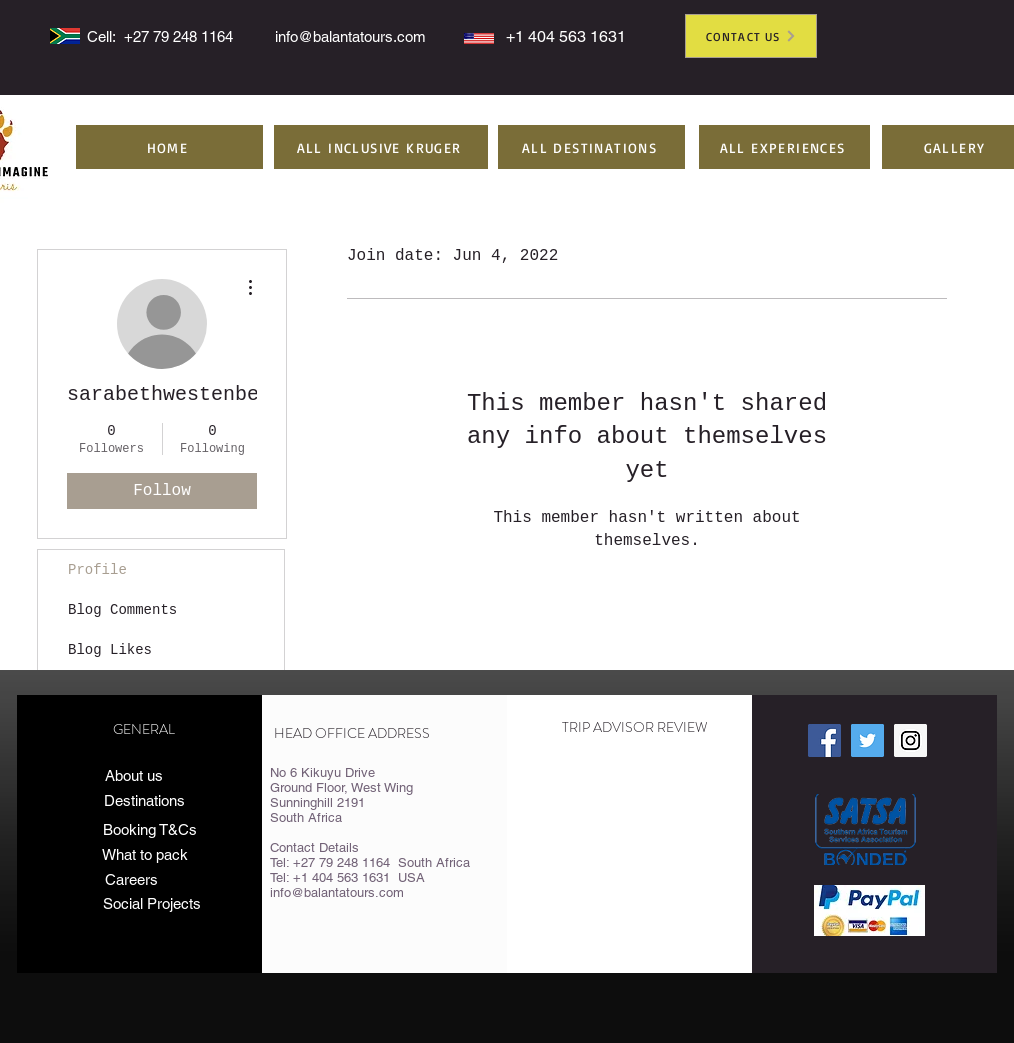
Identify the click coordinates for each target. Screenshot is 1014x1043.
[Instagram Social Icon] (910, 740)
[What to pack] (144, 855)
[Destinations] (144, 801)
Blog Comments (122, 610)
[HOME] (169, 147)
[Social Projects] (168, 904)
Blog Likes (110, 650)
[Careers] (131, 880)
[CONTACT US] (751, 36)
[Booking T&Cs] (149, 830)
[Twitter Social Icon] (867, 740)
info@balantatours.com (350, 36)
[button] (381, 147)
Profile (97, 570)
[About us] (134, 776)
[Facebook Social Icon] (824, 740)
